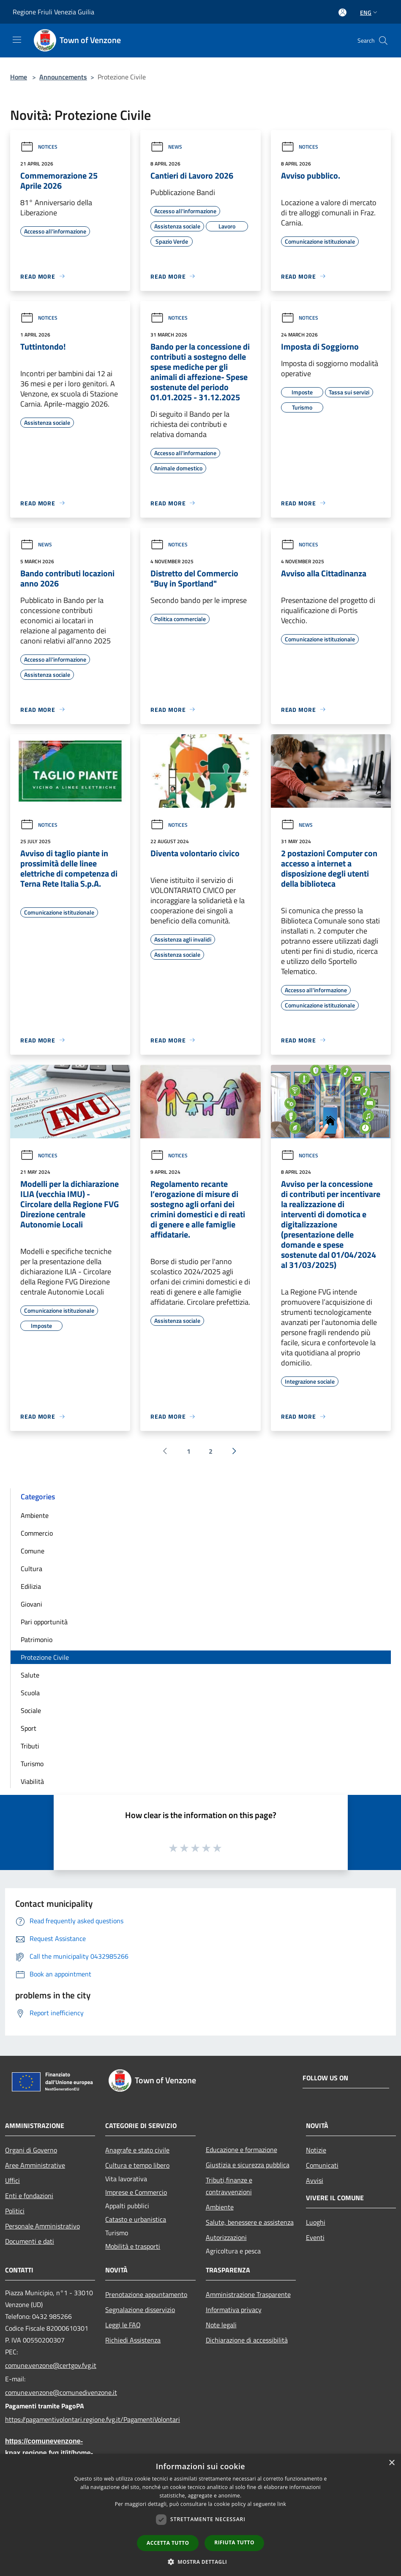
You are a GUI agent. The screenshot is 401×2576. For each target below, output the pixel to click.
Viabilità (32, 1781)
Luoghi (315, 2222)
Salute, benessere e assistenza (250, 2222)
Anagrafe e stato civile (137, 2150)
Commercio (37, 1533)
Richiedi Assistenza (133, 2340)
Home (18, 77)
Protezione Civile (45, 1657)
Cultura (31, 1569)
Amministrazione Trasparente (248, 2294)
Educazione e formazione (241, 2149)
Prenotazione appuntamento (146, 2294)
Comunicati (322, 2165)
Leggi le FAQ (123, 2325)
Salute (30, 1675)
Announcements (63, 77)
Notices (38, 147)
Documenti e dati (29, 2241)
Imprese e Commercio (136, 2192)
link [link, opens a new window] (281, 2504)
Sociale (31, 1710)
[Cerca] (383, 40)
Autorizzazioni (226, 2237)
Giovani (31, 1604)
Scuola (30, 1693)
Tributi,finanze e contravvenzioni (229, 2186)
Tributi (30, 1746)
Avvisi (314, 2180)
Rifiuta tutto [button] (234, 2542)
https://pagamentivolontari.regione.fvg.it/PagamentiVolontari (50, 2419)
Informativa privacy (234, 2310)
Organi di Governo (31, 2150)
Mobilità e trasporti (132, 2246)
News (166, 147)
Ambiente (35, 1515)
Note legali (221, 2325)
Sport (28, 1728)
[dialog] (200, 2515)
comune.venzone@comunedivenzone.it (50, 2392)
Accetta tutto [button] (168, 2542)
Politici (15, 2211)
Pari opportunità (44, 1622)
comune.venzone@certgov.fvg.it (50, 2365)
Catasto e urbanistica (135, 2219)
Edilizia (31, 1586)
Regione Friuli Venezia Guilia (53, 12)
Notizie (316, 2150)
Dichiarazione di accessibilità (247, 2340)
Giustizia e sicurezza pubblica (247, 2165)
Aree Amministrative (35, 2165)
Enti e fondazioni (29, 2196)
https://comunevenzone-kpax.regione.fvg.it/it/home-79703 (49, 2453)
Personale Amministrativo (42, 2226)
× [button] (391, 2463)
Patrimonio (36, 1639)
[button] (200, 2561)
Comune (32, 1551)
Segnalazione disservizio (140, 2310)
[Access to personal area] (342, 12)
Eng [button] (369, 12)
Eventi (315, 2237)
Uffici (12, 2180)
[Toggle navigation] (17, 40)
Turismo (32, 1764)
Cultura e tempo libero (137, 2165)
